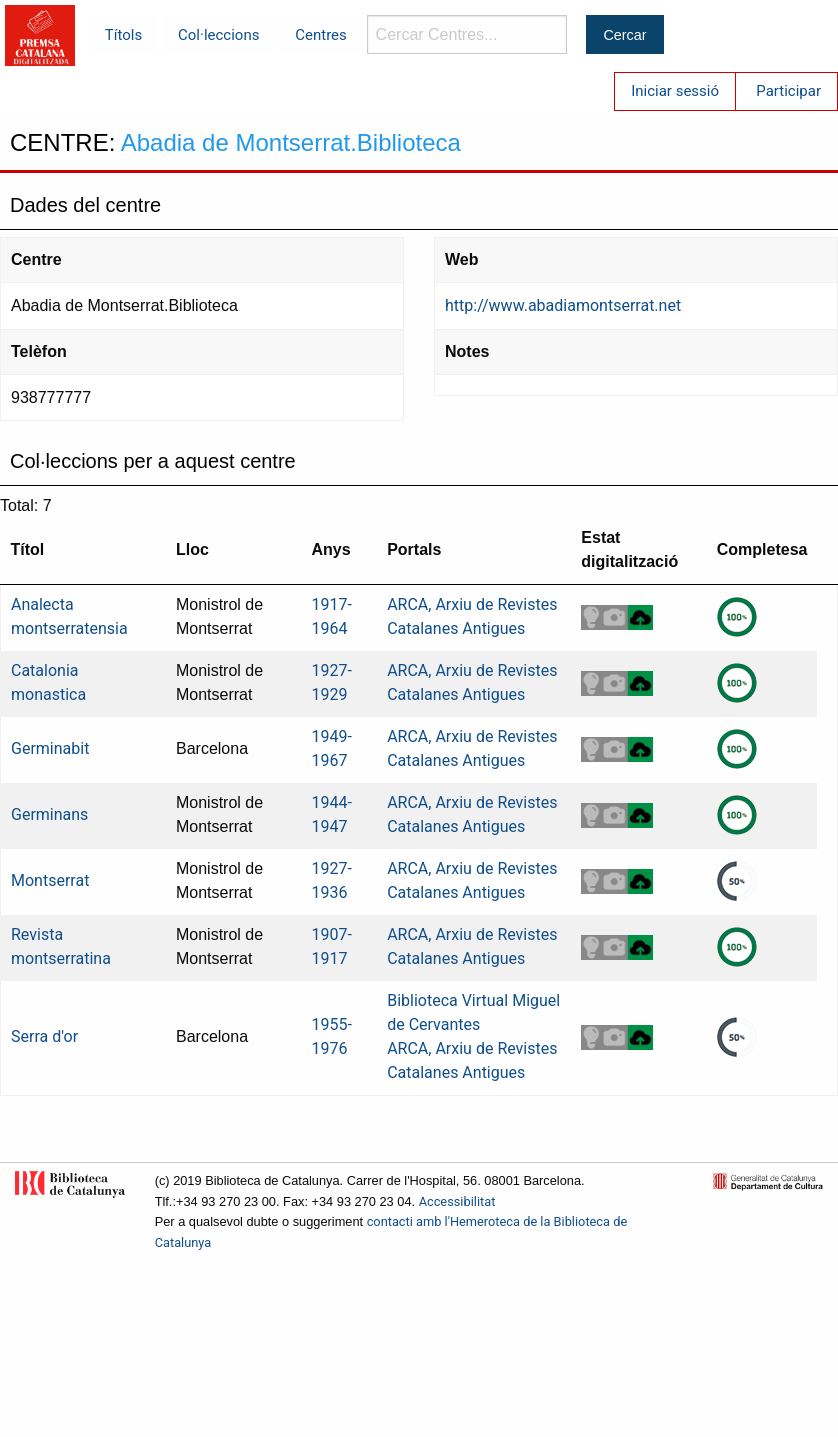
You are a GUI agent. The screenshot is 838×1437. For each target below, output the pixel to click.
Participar (788, 91)
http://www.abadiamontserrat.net (563, 305)
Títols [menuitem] (123, 35)
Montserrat (50, 880)
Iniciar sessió (675, 91)
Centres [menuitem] (321, 35)
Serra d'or (44, 1036)
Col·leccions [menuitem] (218, 35)
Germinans (49, 814)
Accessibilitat (457, 1201)
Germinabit (50, 748)
